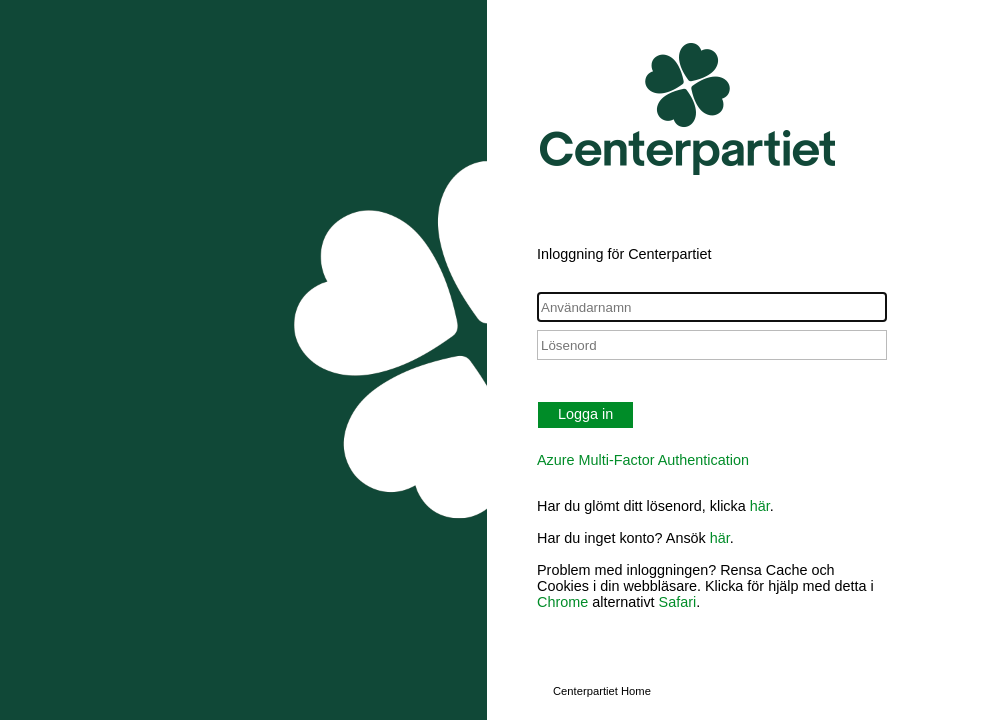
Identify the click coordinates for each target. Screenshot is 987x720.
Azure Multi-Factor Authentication (643, 460)
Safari (678, 602)
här (760, 506)
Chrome (562, 602)
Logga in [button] (585, 414)
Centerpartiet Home (602, 691)
